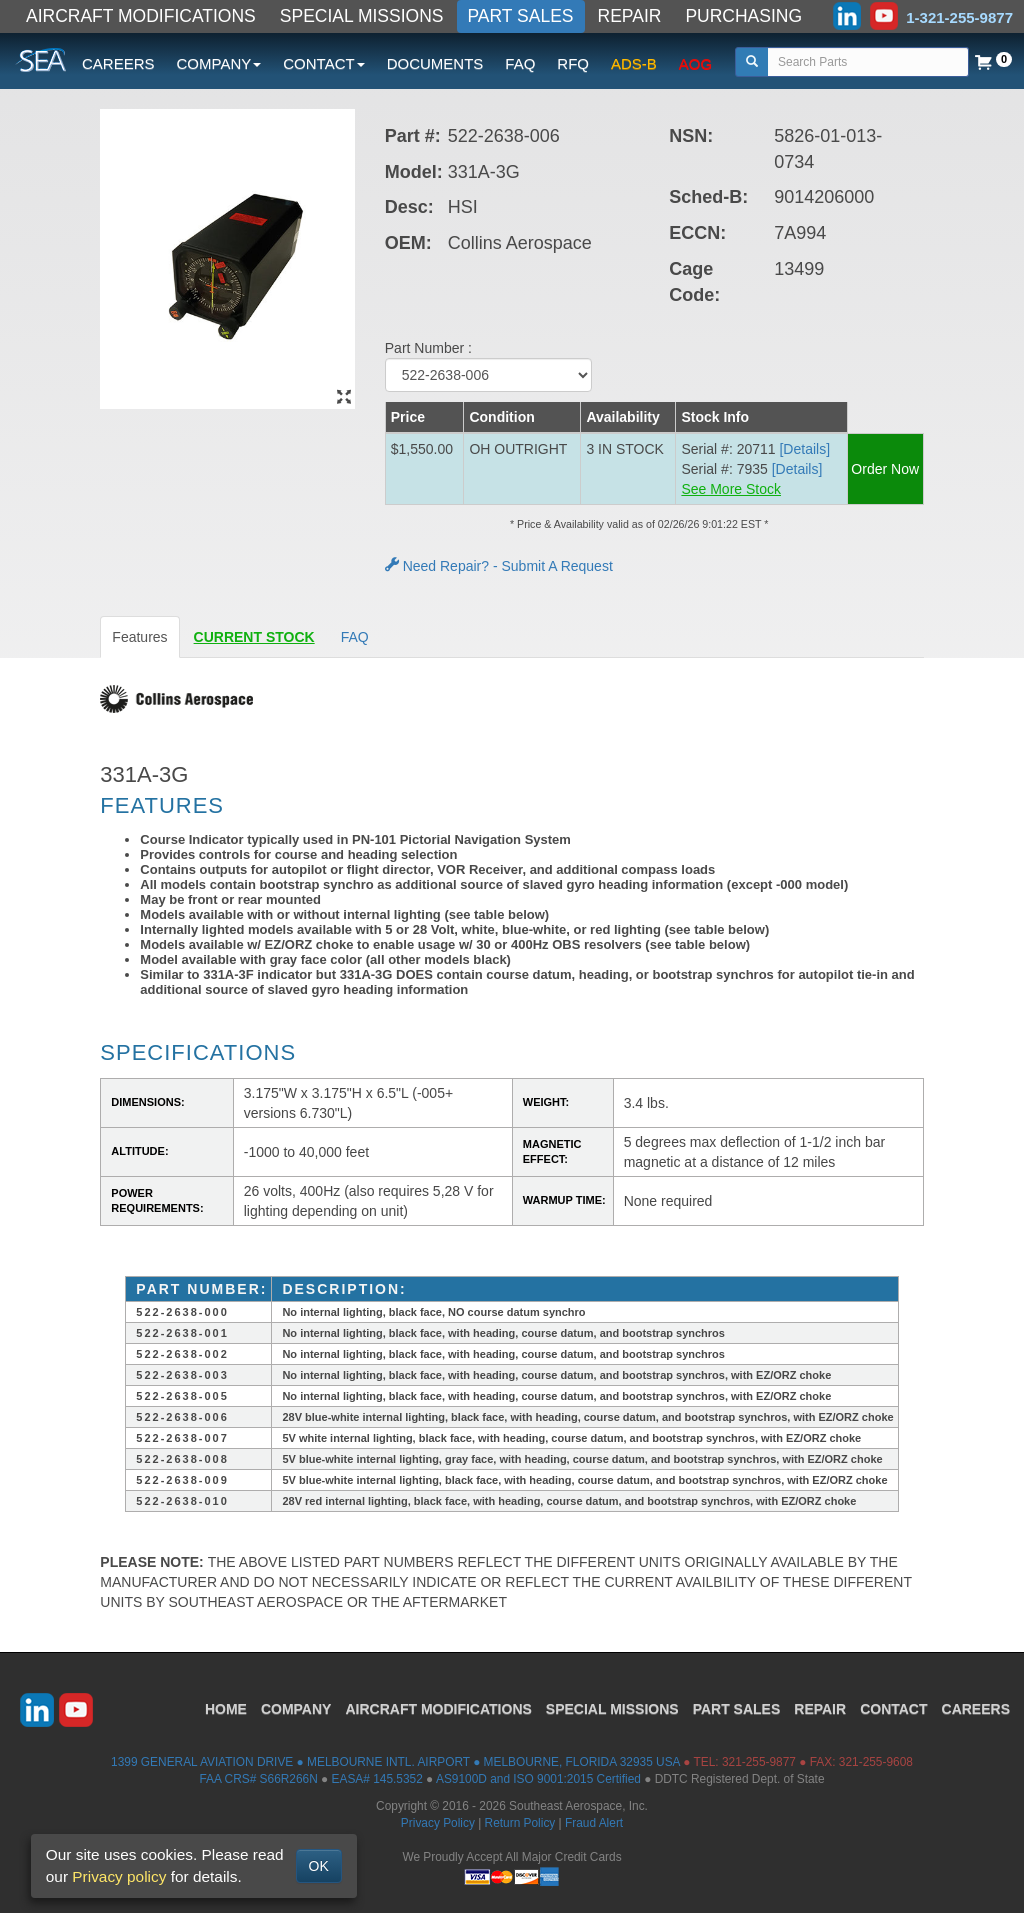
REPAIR (630, 16)
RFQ (573, 63)
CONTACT (893, 1709)
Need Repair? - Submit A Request (499, 566)
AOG (695, 63)
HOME (226, 1709)
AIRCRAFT (438, 1709)
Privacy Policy (438, 1823)
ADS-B (634, 63)
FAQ (520, 63)
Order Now (885, 469)
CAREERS (118, 63)
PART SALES (521, 16)
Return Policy (520, 1823)
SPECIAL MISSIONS (362, 16)
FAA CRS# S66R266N (258, 1779)
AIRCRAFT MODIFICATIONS (141, 16)
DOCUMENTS (435, 63)
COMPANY (296, 1709)
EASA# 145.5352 (377, 1779)
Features (139, 637)
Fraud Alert (594, 1823)
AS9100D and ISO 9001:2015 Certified (538, 1779)
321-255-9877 (759, 1762)
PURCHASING (743, 16)
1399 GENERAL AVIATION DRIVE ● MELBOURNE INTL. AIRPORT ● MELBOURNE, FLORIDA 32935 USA (395, 1762)
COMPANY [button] (219, 63)
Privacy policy (119, 1876)
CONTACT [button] (323, 63)
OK (319, 1866)
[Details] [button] (804, 449)
